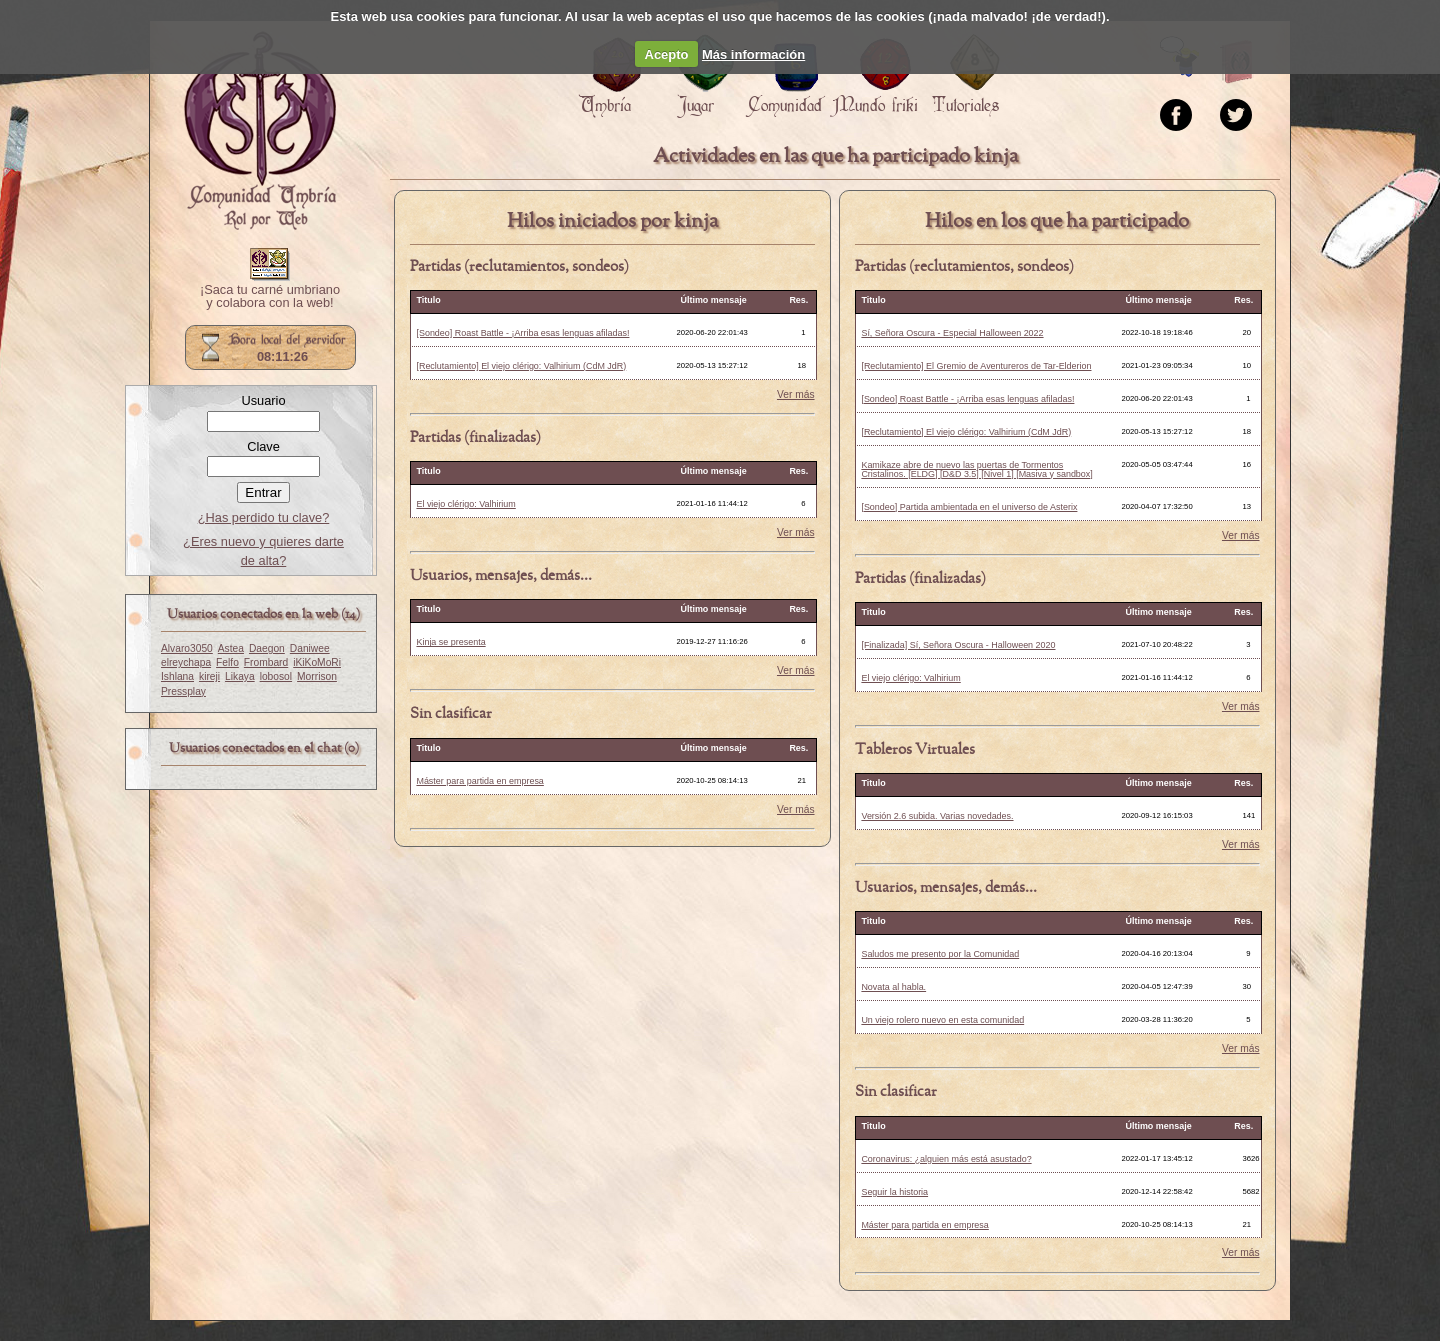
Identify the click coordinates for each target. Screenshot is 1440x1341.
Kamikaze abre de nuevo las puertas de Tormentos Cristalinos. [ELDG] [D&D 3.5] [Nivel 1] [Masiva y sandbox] (976, 469)
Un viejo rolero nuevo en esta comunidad (942, 1020)
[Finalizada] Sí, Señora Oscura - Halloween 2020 (958, 645)
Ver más (796, 395)
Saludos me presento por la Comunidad (940, 954)
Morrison (317, 676)
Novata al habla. (893, 987)
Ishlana (177, 676)
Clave (263, 446)
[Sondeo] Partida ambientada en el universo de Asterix (969, 507)
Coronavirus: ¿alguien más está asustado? (946, 1159)
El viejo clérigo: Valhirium (465, 504)
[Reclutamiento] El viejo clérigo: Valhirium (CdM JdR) (521, 366)
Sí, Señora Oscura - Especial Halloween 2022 (952, 333)
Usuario (263, 400)
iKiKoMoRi (317, 662)
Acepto (667, 54)
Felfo (227, 662)
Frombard (266, 662)
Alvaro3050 (187, 648)
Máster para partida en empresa (479, 781)
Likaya (240, 676)
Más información (753, 54)
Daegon (267, 648)
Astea (231, 648)
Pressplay (183, 691)
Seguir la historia (894, 1192)
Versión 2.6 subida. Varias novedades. (937, 816)
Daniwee (310, 648)
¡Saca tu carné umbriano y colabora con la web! (270, 297)
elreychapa (186, 662)
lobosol (276, 676)
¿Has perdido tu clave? (264, 517)
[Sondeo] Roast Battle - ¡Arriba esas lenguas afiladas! (522, 333)
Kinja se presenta (450, 642)
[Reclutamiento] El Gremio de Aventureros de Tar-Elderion (976, 366)
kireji (209, 676)
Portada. (260, 131)
